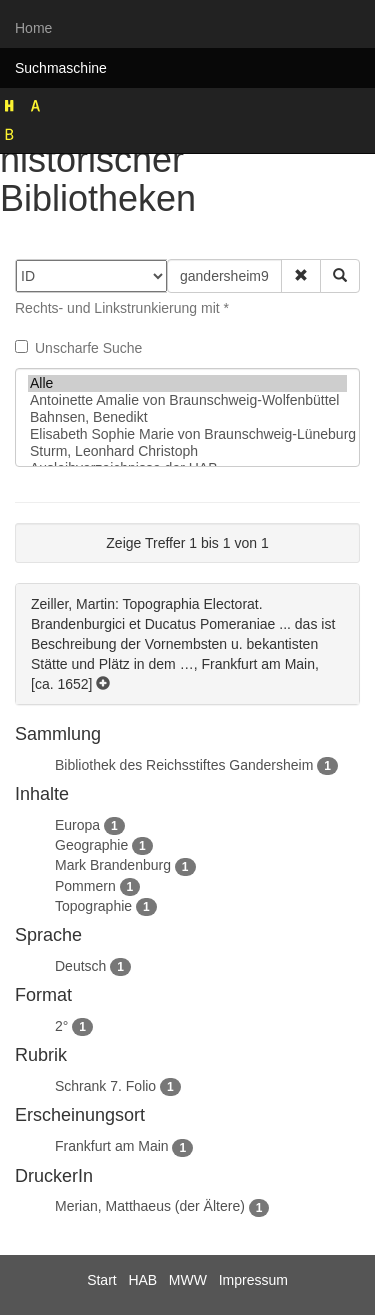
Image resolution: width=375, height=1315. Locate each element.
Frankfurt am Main (112, 1146)
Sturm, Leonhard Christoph (187, 451)
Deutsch (80, 966)
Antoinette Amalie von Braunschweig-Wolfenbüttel (187, 400)
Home (33, 28)
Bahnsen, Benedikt (187, 417)
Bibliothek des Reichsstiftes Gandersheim (184, 765)
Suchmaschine (61, 68)
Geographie (91, 845)
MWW (188, 1280)
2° (61, 1026)
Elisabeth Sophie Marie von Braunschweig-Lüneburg (187, 434)
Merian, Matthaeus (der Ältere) (150, 1206)
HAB (142, 1280)
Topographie (93, 906)
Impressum (253, 1280)
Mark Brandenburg (113, 865)
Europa (77, 825)
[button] (301, 276)
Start (102, 1280)
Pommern (85, 886)
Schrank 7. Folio (105, 1086)
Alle (187, 383)
